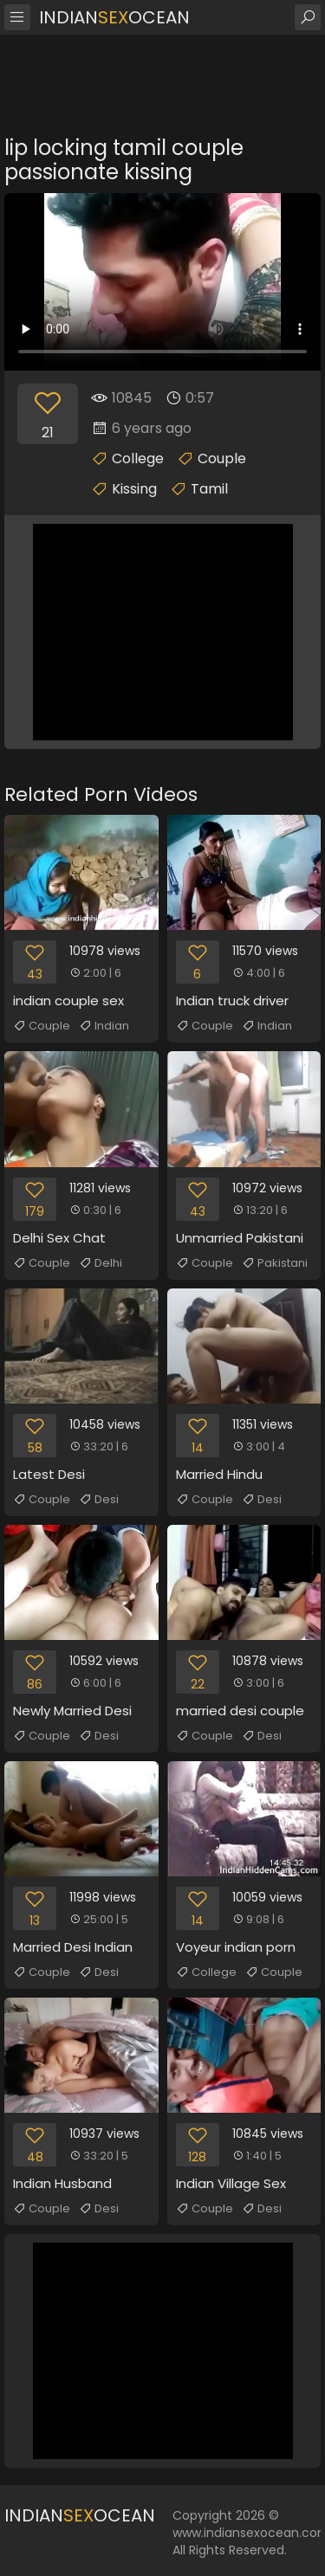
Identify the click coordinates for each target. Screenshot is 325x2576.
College (138, 458)
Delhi (100, 1263)
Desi (99, 1500)
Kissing (134, 489)
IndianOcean (114, 17)
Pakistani (275, 1263)
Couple (222, 458)
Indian (104, 1026)
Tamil (209, 489)
